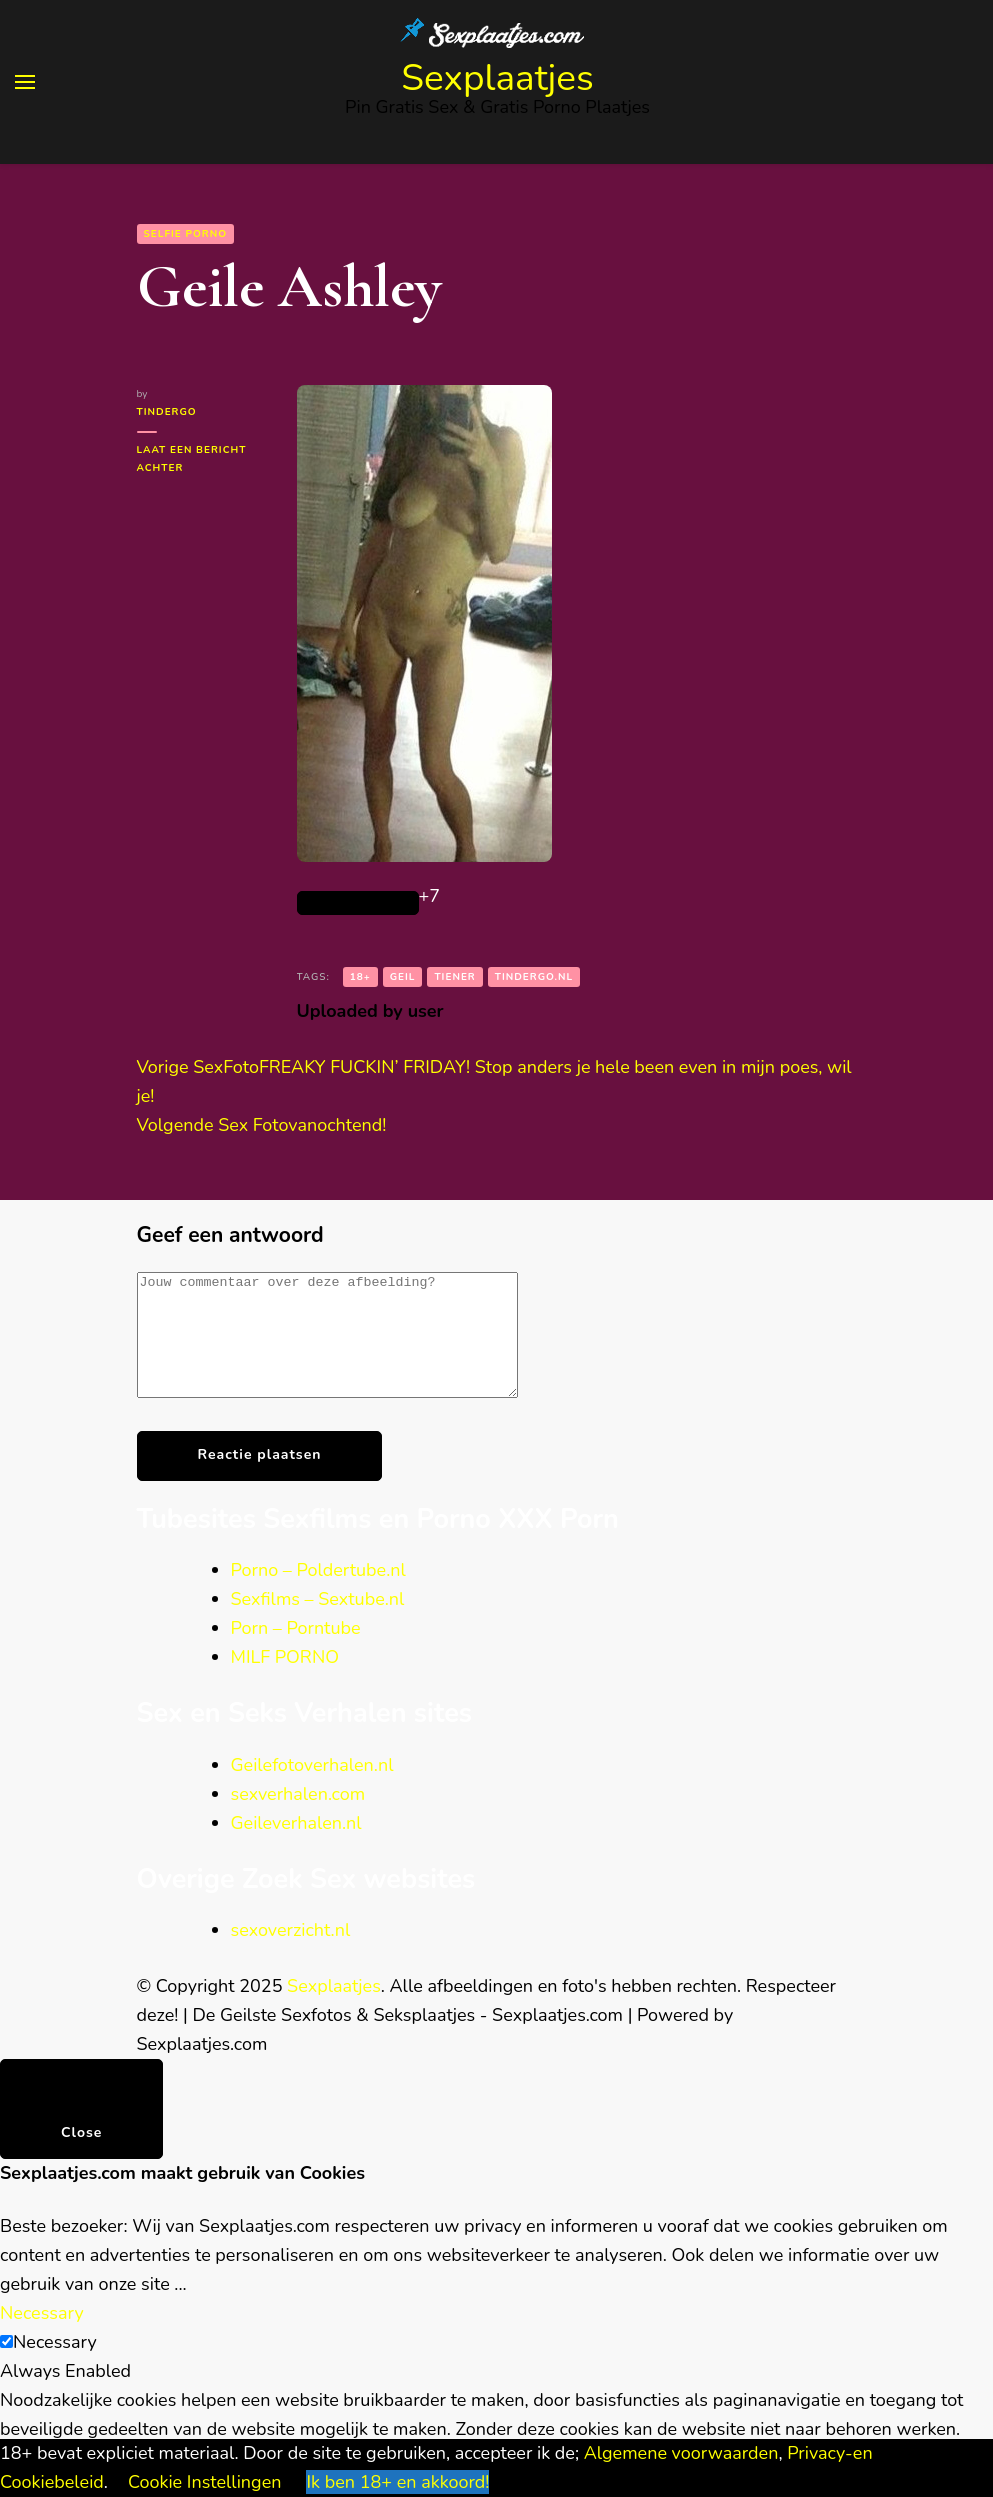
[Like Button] (358, 903)
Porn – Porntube (296, 1652)
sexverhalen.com (298, 1818)
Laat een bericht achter (192, 460)
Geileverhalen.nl (296, 1847)
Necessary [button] (42, 2337)
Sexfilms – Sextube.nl (318, 1623)
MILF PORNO (285, 1681)
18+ (360, 977)
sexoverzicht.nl (291, 1954)
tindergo (167, 412)
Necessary (55, 2366)
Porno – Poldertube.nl (318, 1594)
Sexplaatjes (497, 78)
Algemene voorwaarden (681, 2453)
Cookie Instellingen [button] (205, 2482)
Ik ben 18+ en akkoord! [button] (397, 2482)
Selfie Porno (186, 234)
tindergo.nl (534, 977)
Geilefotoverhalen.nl (312, 1789)
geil (403, 977)
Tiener (454, 977)
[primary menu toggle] (25, 82)
